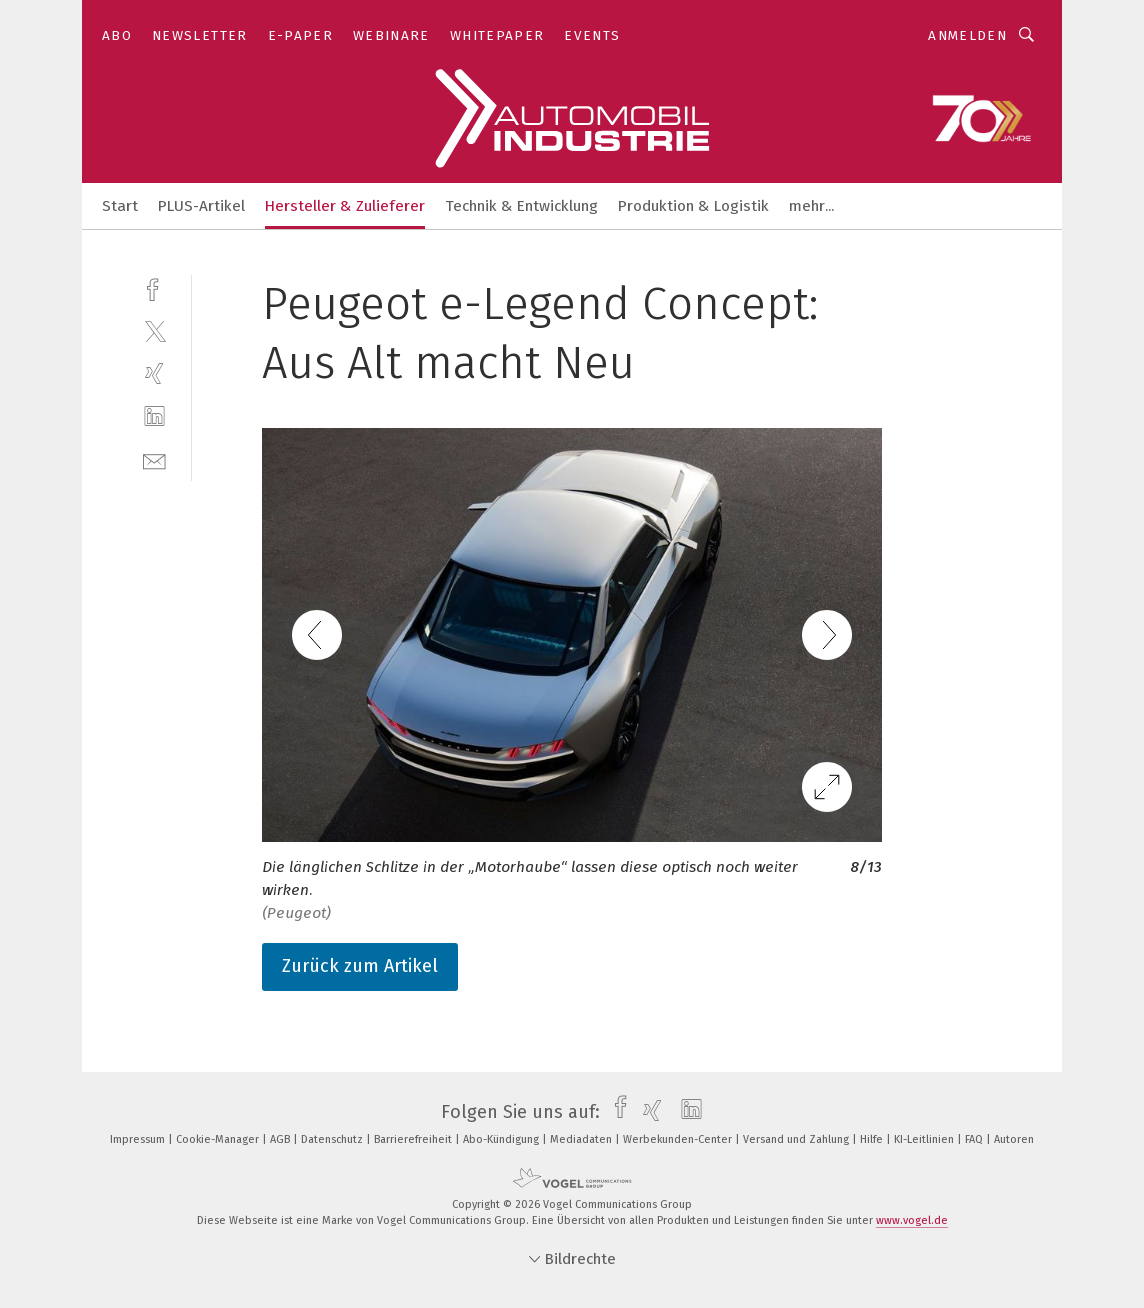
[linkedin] (154, 416)
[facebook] (154, 287)
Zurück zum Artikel (360, 966)
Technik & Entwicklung (521, 206)
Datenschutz (333, 1139)
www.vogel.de (912, 1220)
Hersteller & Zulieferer (345, 206)
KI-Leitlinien (925, 1139)
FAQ (975, 1139)
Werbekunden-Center (679, 1139)
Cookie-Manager (219, 1139)
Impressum (139, 1139)
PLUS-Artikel (201, 206)
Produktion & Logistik (693, 206)
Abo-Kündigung (502, 1139)
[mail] (154, 459)
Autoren (1014, 1139)
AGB (281, 1139)
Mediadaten (582, 1139)
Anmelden (967, 35)
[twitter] (154, 330)
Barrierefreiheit (414, 1139)
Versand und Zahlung (797, 1139)
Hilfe (873, 1139)
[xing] (154, 373)
